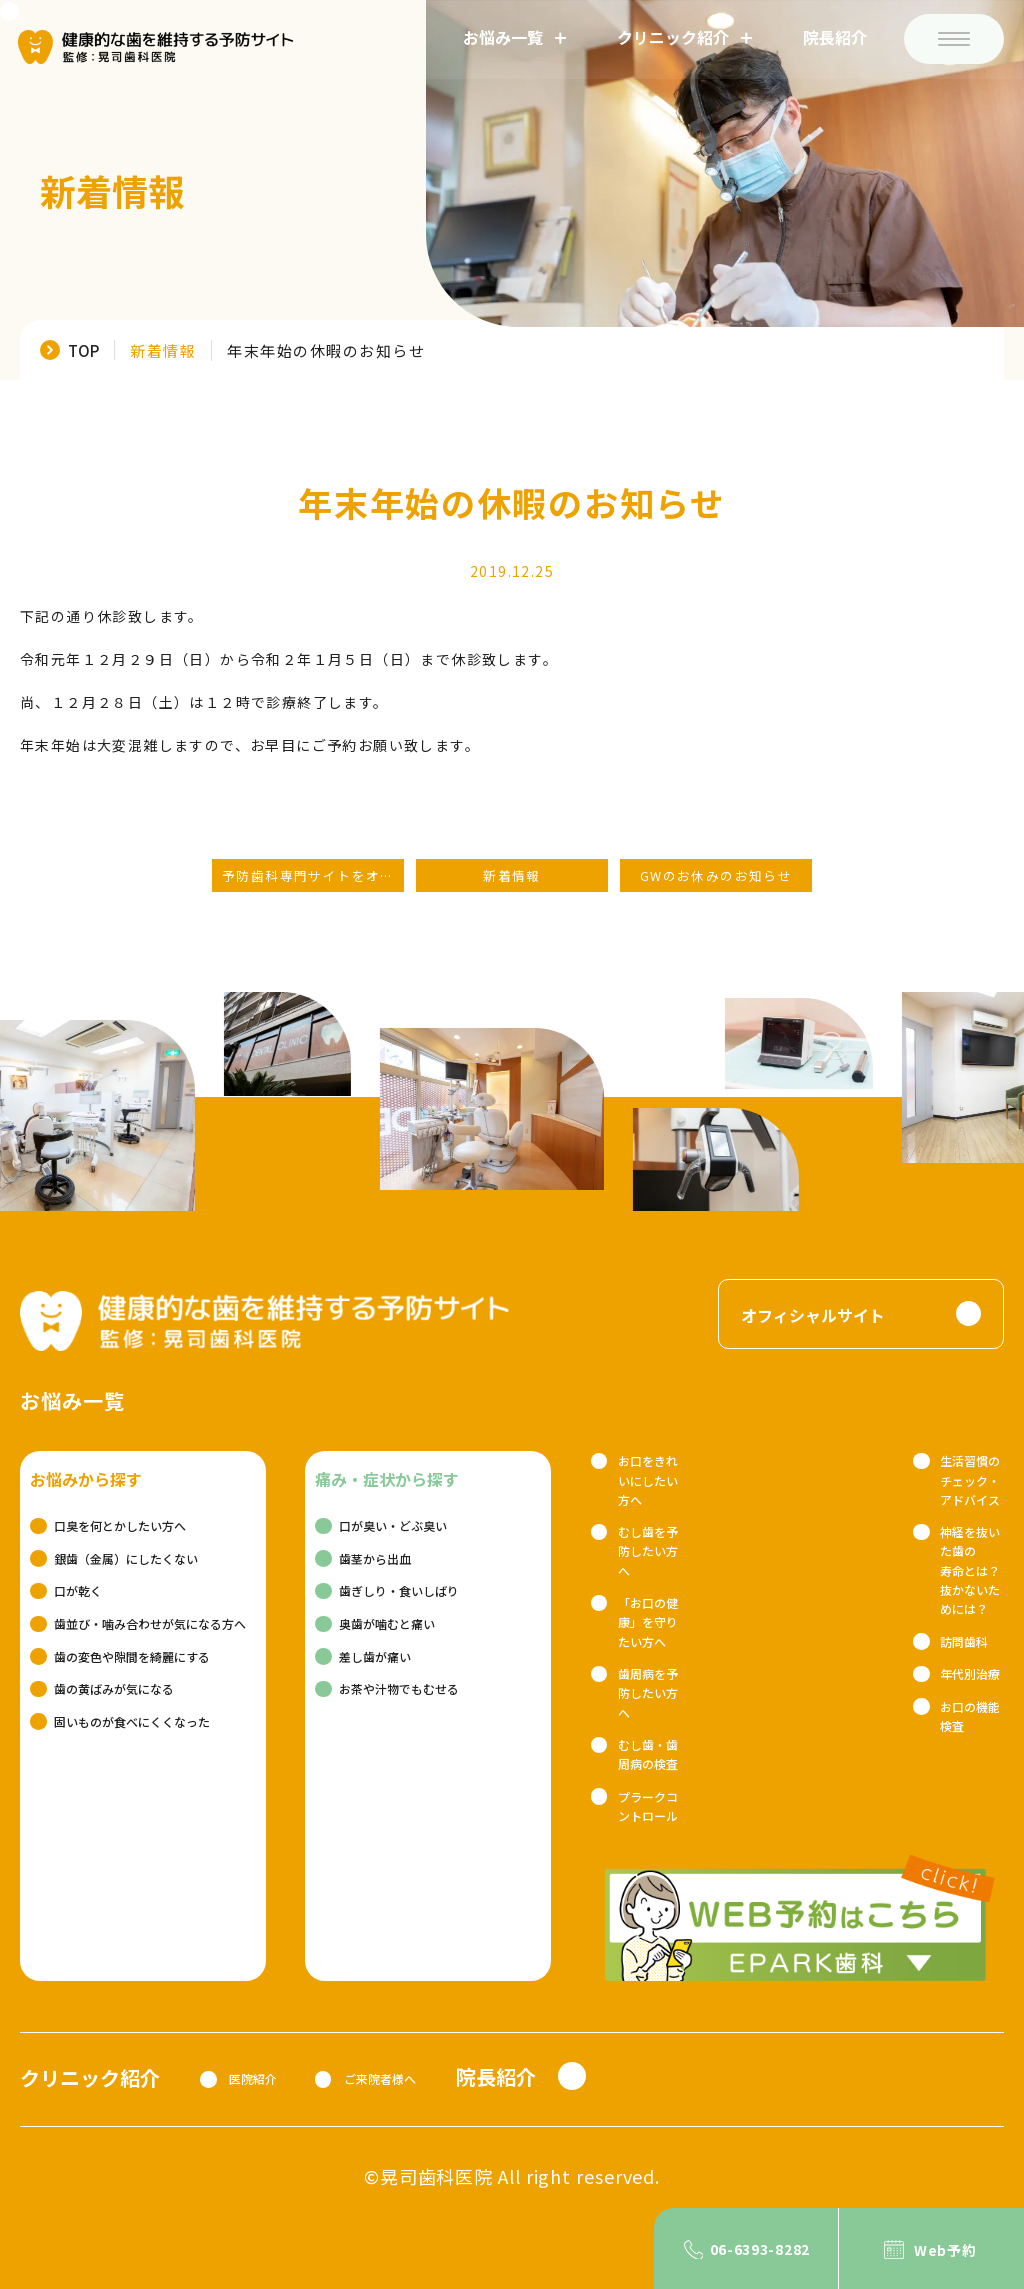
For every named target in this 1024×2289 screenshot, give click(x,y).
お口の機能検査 (970, 1716)
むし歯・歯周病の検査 (648, 1754)
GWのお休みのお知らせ (716, 875)
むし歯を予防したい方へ (648, 1550)
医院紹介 (253, 2078)
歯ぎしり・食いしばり (399, 1590)
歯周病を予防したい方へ (648, 1692)
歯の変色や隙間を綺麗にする (132, 1656)
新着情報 (163, 350)
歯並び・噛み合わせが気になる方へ (150, 1623)
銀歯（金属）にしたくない (126, 1558)
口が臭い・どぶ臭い (393, 1525)
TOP (83, 350)
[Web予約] (931, 2248)
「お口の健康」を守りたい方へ (648, 1621)
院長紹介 (833, 39)
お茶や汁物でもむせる (399, 1688)
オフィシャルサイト (813, 1315)
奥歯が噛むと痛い (387, 1623)
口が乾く (78, 1590)
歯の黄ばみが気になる (114, 1688)
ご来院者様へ (380, 2078)
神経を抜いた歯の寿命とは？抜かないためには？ (970, 1570)
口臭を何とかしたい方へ (120, 1525)
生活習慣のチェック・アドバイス (970, 1479)
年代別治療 (970, 1673)
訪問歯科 (964, 1641)
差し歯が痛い (375, 1656)
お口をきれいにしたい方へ (648, 1479)
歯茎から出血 (375, 1558)
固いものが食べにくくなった (132, 1721)
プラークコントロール (648, 1806)
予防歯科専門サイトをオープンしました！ (313, 875)
